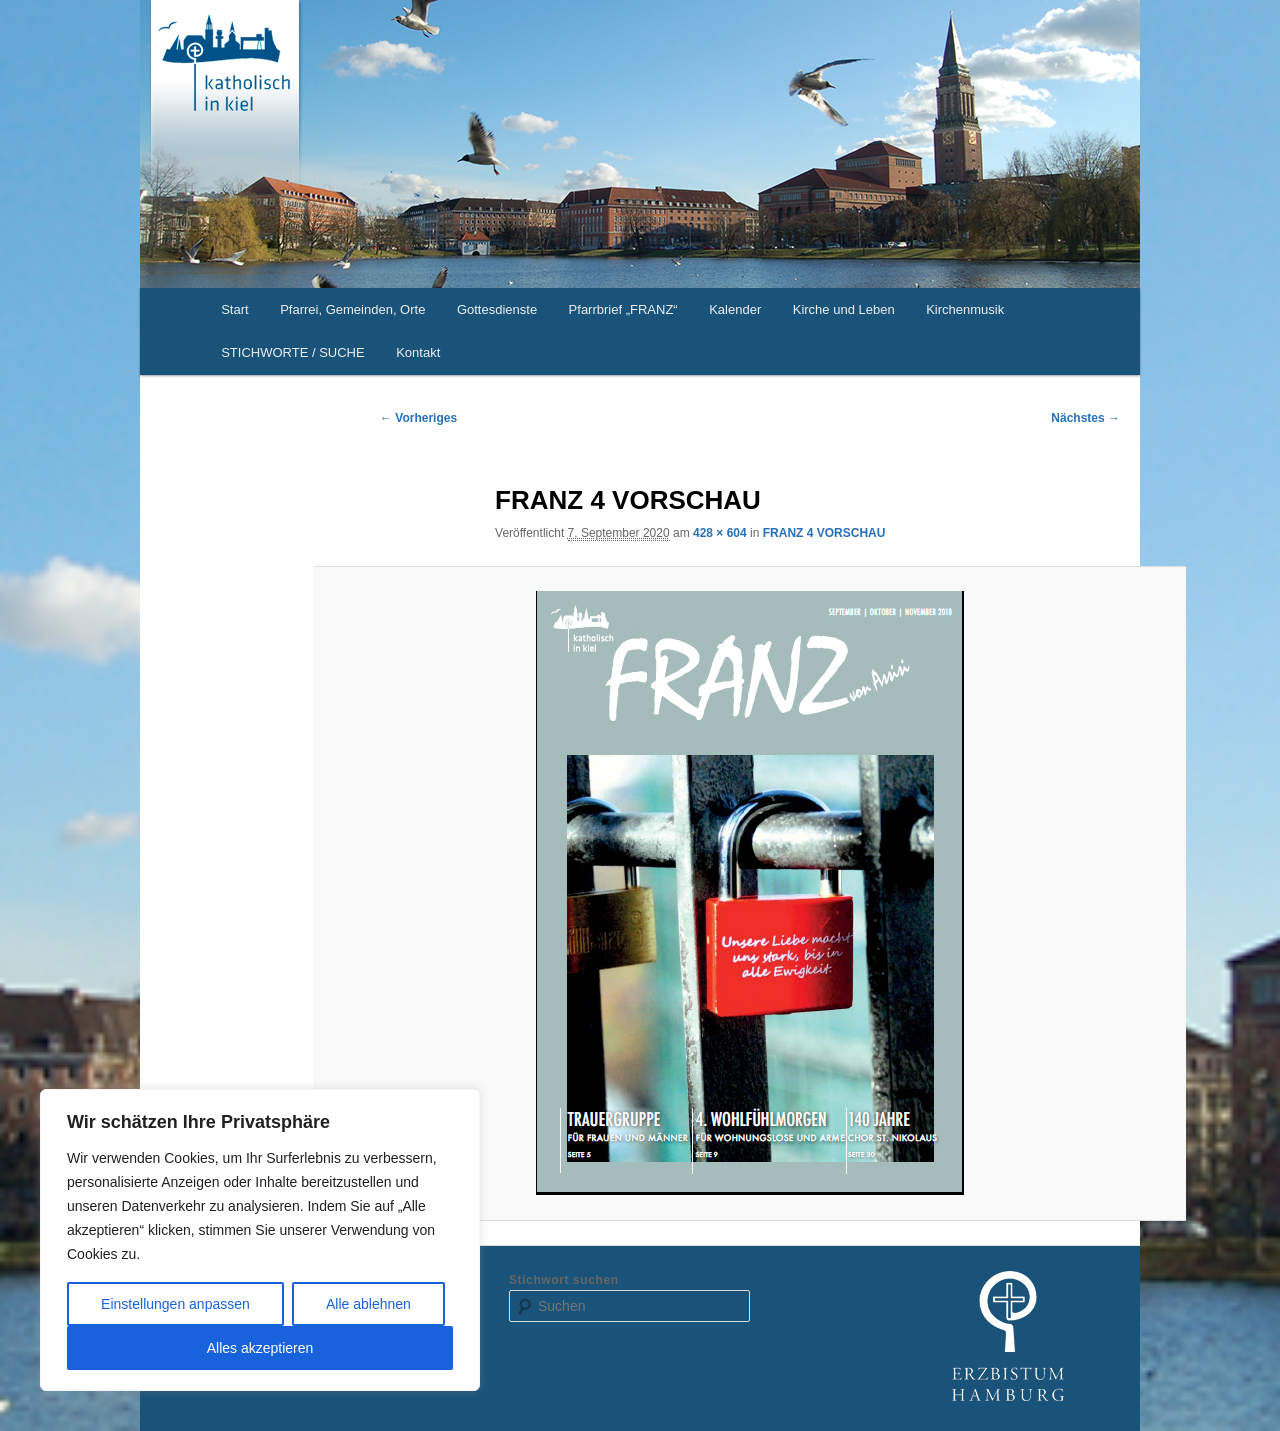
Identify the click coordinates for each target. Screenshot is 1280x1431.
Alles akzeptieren (260, 1348)
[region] (260, 1240)
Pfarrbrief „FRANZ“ (623, 309)
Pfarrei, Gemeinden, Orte (352, 309)
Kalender (735, 309)
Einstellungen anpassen (175, 1304)
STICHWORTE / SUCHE (293, 352)
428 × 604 (720, 533)
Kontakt (418, 352)
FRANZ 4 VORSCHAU (824, 533)
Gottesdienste (497, 309)
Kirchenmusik (965, 309)
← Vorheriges (418, 418)
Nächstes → (1085, 418)
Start (234, 309)
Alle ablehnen (368, 1304)
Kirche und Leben (844, 309)
